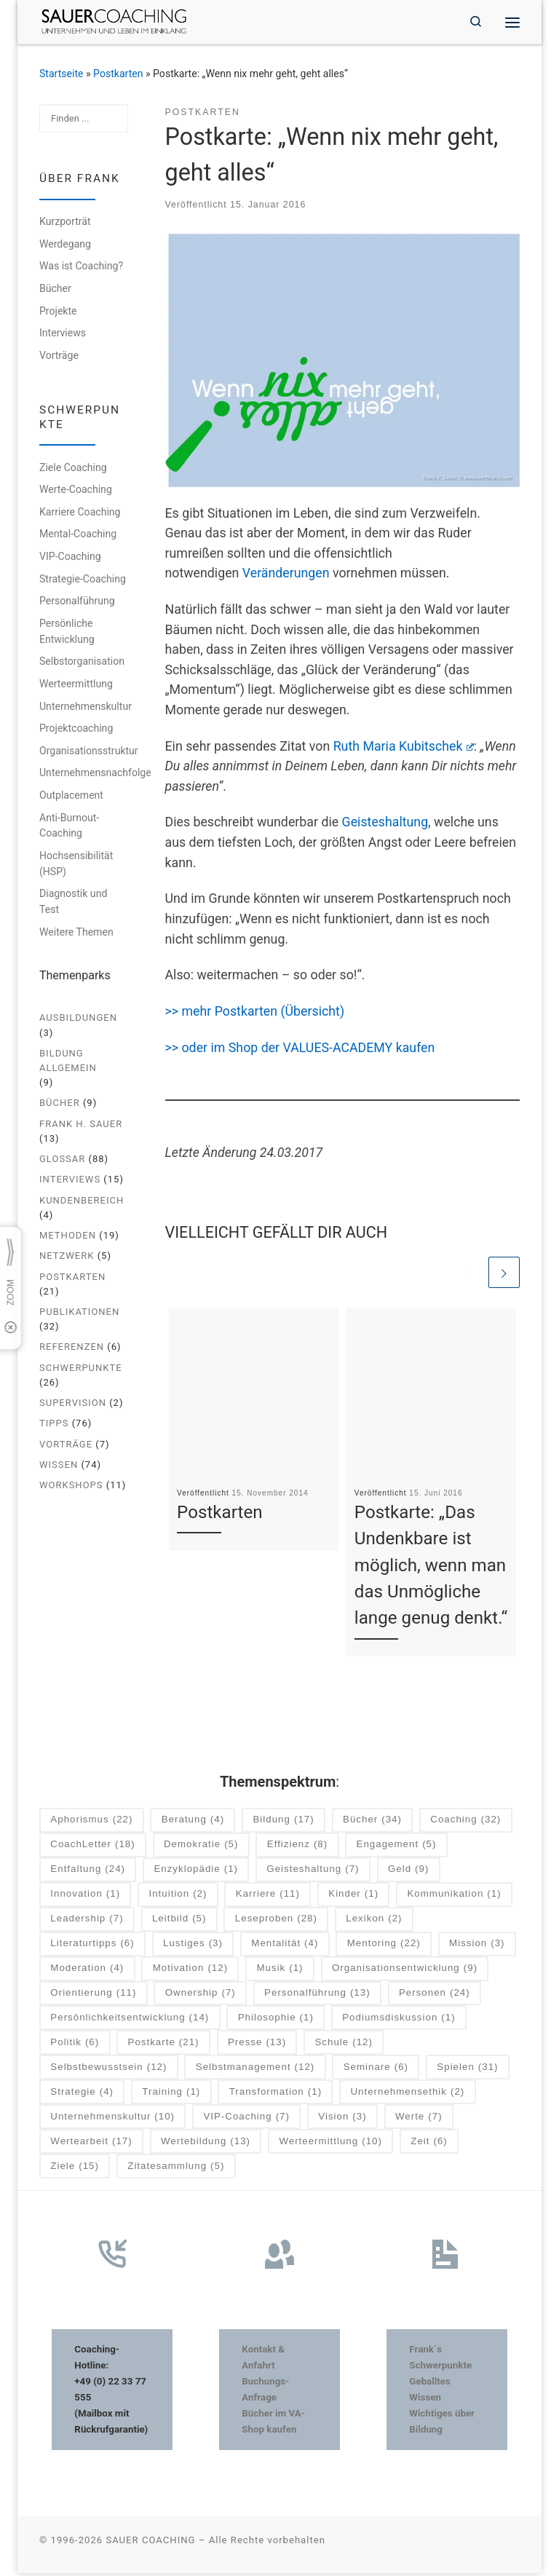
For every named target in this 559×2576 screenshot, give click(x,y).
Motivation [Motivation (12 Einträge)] (190, 1971)
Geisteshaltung (385, 824)
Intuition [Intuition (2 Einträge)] (177, 1897)
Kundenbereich (81, 1201)
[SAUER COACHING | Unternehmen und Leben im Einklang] (118, 21)
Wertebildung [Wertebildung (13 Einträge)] (205, 2144)
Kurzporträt (65, 223)
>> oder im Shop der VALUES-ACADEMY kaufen (300, 1050)
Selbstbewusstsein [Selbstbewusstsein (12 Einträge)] (108, 2070)
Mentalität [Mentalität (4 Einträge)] (284, 1946)
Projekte (58, 312)
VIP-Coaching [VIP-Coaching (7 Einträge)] (246, 2120)
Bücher (55, 290)
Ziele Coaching (73, 469)
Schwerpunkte (80, 1369)
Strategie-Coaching (82, 580)
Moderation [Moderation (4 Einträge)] (87, 1971)
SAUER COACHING (150, 2542)
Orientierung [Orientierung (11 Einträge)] (93, 1996)
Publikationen (79, 1313)
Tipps (53, 1425)
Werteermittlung (76, 686)
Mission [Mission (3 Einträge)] (476, 1946)
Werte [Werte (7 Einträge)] (419, 2120)
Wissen (58, 1466)
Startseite (61, 76)
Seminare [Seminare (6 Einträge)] (376, 2070)
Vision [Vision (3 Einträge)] (342, 2120)
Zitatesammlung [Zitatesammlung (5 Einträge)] (175, 2169)
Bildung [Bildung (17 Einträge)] (283, 1823)
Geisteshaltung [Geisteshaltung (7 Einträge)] (312, 1872)
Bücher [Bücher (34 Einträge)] (372, 1823)
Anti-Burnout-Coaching (69, 827)
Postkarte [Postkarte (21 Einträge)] (163, 2045)
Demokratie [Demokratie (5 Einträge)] (201, 1847)
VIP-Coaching (70, 558)
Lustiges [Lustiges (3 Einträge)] (193, 1946)
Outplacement (71, 797)
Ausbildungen (78, 1019)
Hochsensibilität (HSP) (76, 866)
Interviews (62, 335)
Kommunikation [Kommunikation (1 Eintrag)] (454, 1897)
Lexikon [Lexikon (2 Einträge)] (374, 1922)
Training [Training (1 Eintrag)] (171, 2095)
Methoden (67, 1237)
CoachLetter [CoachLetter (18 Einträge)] (92, 1847)
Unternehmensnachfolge (95, 775)
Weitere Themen (76, 934)
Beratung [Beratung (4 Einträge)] (193, 1823)
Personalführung (77, 603)
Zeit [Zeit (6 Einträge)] (429, 2144)
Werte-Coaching (75, 491)
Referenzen (71, 1348)
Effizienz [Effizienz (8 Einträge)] (297, 1847)
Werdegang (65, 246)
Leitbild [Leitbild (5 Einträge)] (179, 1922)
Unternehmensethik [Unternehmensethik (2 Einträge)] (407, 2095)
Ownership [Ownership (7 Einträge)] (200, 1996)
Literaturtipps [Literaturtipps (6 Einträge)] (92, 1946)
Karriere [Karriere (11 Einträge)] (268, 1897)
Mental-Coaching (77, 536)
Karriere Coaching (79, 514)
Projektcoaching (76, 730)
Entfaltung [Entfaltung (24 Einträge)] (87, 1872)
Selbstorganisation (81, 663)
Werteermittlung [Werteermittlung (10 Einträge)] (330, 2144)
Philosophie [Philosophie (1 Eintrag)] (276, 2021)
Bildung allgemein (68, 1062)
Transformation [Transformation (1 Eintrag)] (275, 2095)
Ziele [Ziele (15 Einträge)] (74, 2169)
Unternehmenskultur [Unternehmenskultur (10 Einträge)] (112, 2120)
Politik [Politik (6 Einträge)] (74, 2045)
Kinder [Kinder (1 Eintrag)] (353, 1897)
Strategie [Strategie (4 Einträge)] (82, 2095)
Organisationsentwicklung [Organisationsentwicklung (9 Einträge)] (404, 1971)
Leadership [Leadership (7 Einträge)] (86, 1922)
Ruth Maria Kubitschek (403, 747)
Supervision (72, 1404)
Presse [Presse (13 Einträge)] (257, 2045)
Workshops (71, 1487)
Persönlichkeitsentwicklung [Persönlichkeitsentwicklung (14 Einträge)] (129, 2021)
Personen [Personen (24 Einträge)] (434, 1996)
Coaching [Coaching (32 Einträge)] (465, 1823)
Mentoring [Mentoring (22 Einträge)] (384, 1946)
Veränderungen (286, 575)
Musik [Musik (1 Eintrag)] (279, 1971)
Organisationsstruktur (88, 752)
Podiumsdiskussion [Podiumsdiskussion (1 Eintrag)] (398, 2021)
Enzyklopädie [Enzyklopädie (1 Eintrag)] (196, 1872)
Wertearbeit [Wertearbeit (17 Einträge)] (91, 2144)
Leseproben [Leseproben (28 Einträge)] (276, 1922)
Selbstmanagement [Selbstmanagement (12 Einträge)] (255, 2070)
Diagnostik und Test (73, 903)
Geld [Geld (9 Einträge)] (408, 1872)
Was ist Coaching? (81, 268)
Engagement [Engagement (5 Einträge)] (397, 1847)
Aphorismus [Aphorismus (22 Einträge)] (91, 1823)
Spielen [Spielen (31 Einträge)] (467, 2070)
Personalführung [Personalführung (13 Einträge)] (317, 1996)
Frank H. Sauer (80, 1125)
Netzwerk (66, 1257)
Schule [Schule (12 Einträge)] (343, 2045)
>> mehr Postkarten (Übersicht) (256, 1013)
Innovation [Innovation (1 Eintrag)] (85, 1897)
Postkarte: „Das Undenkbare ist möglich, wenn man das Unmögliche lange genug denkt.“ (430, 1568)
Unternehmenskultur (85, 708)
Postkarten (118, 76)
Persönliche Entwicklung (67, 633)
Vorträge (59, 357)
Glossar (62, 1160)
